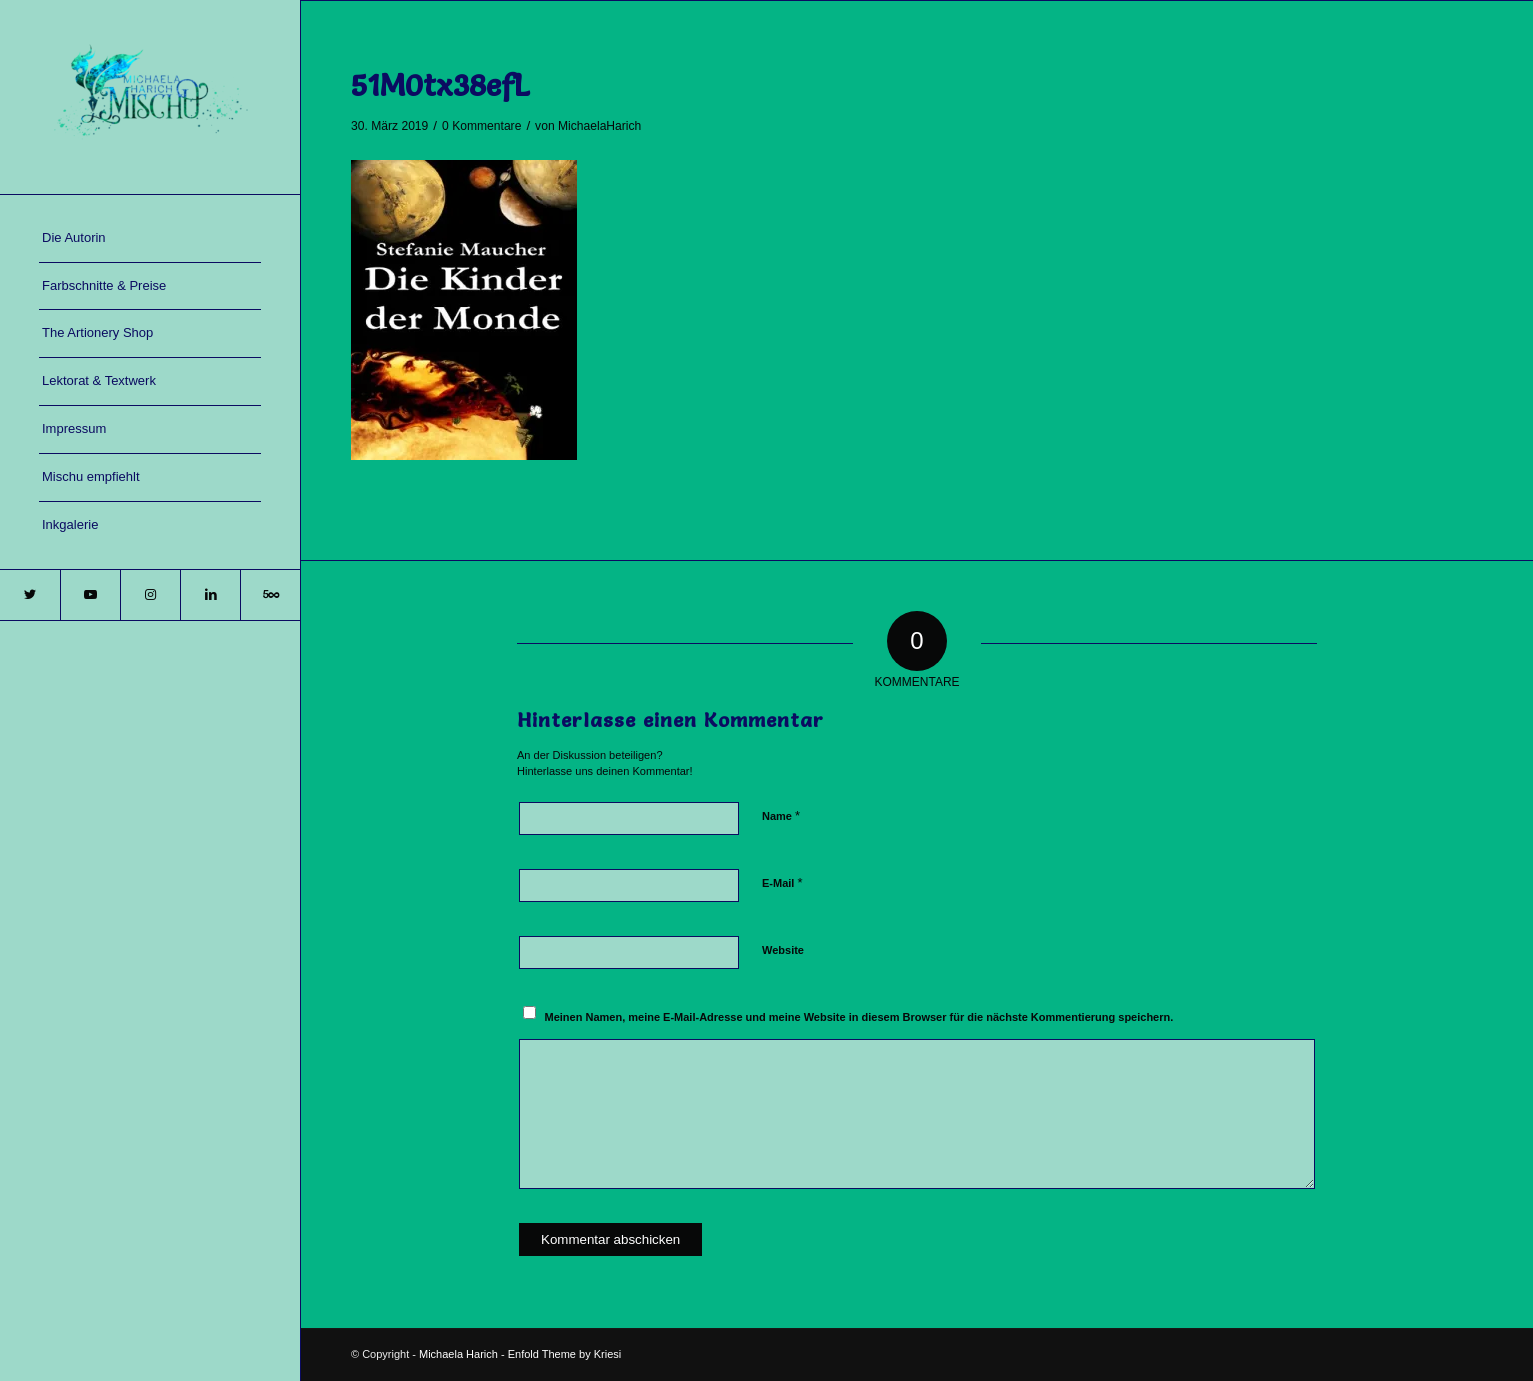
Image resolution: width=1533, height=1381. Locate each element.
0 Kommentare (481, 126)
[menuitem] (150, 239)
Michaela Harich (458, 1354)
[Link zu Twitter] (30, 595)
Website (783, 950)
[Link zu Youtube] (90, 595)
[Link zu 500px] (270, 595)
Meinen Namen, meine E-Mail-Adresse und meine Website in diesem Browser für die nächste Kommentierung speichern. (859, 1017)
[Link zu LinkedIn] (210, 595)
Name (781, 815)
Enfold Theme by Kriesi (565, 1354)
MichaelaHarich (599, 126)
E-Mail (782, 882)
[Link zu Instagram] (150, 595)
